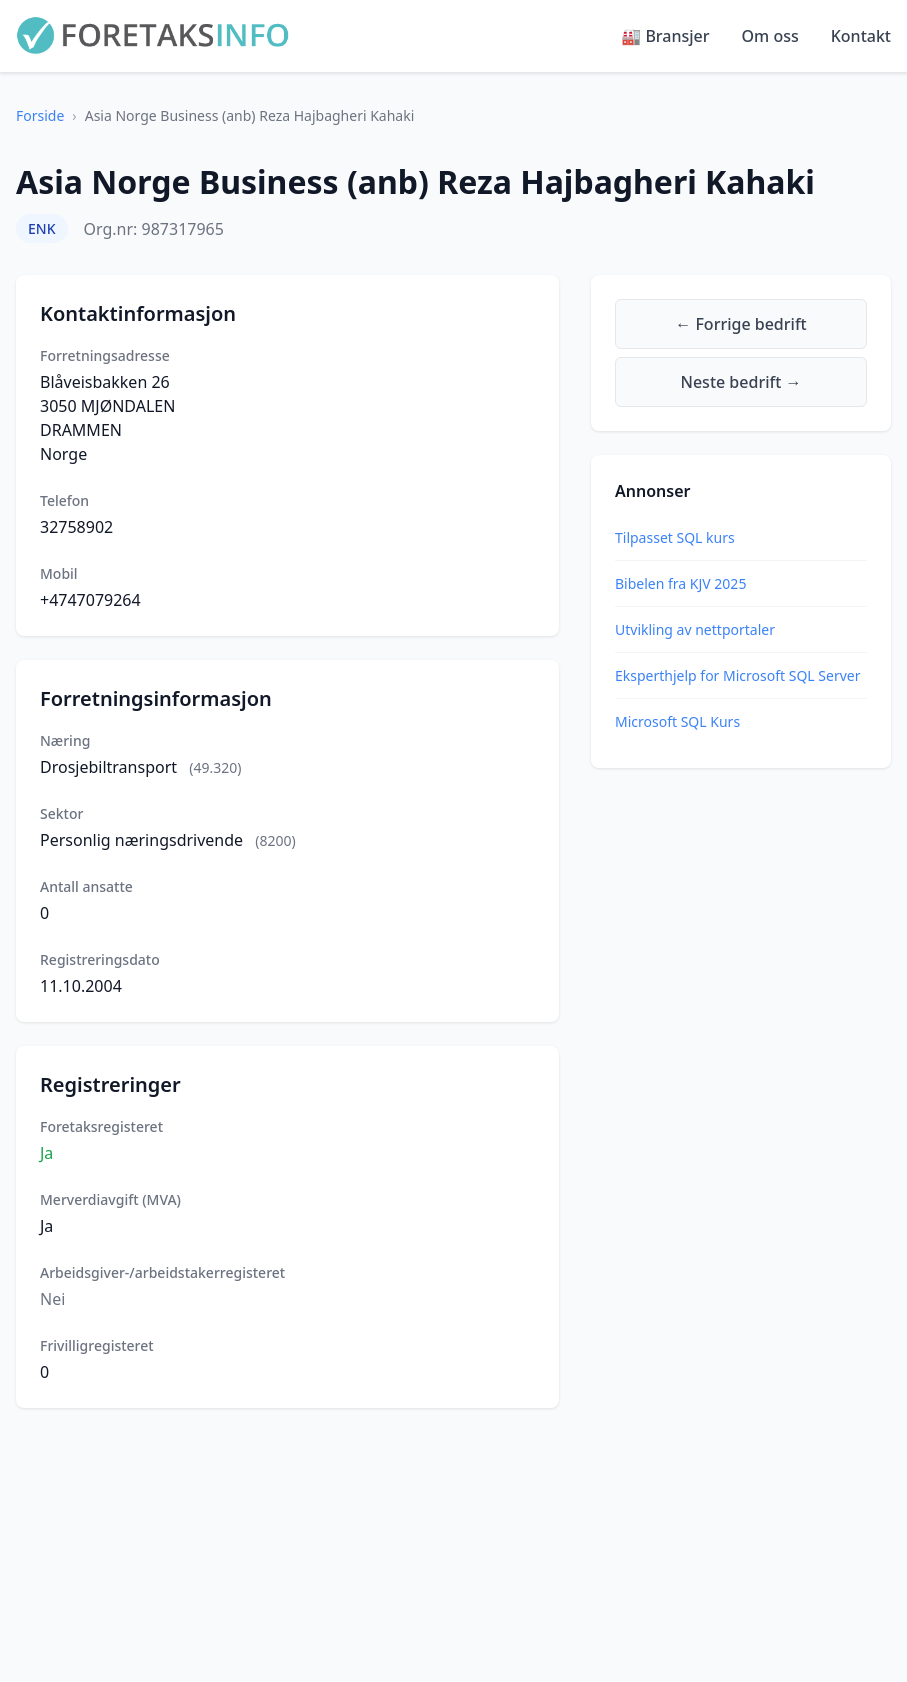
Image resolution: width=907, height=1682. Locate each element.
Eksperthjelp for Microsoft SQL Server (737, 675)
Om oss (770, 36)
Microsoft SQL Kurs (677, 721)
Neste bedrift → (741, 382)
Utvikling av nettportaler (695, 629)
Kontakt (861, 36)
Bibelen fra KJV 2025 (680, 583)
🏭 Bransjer (665, 36)
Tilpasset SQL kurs (675, 537)
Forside (40, 115)
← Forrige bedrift (740, 324)
